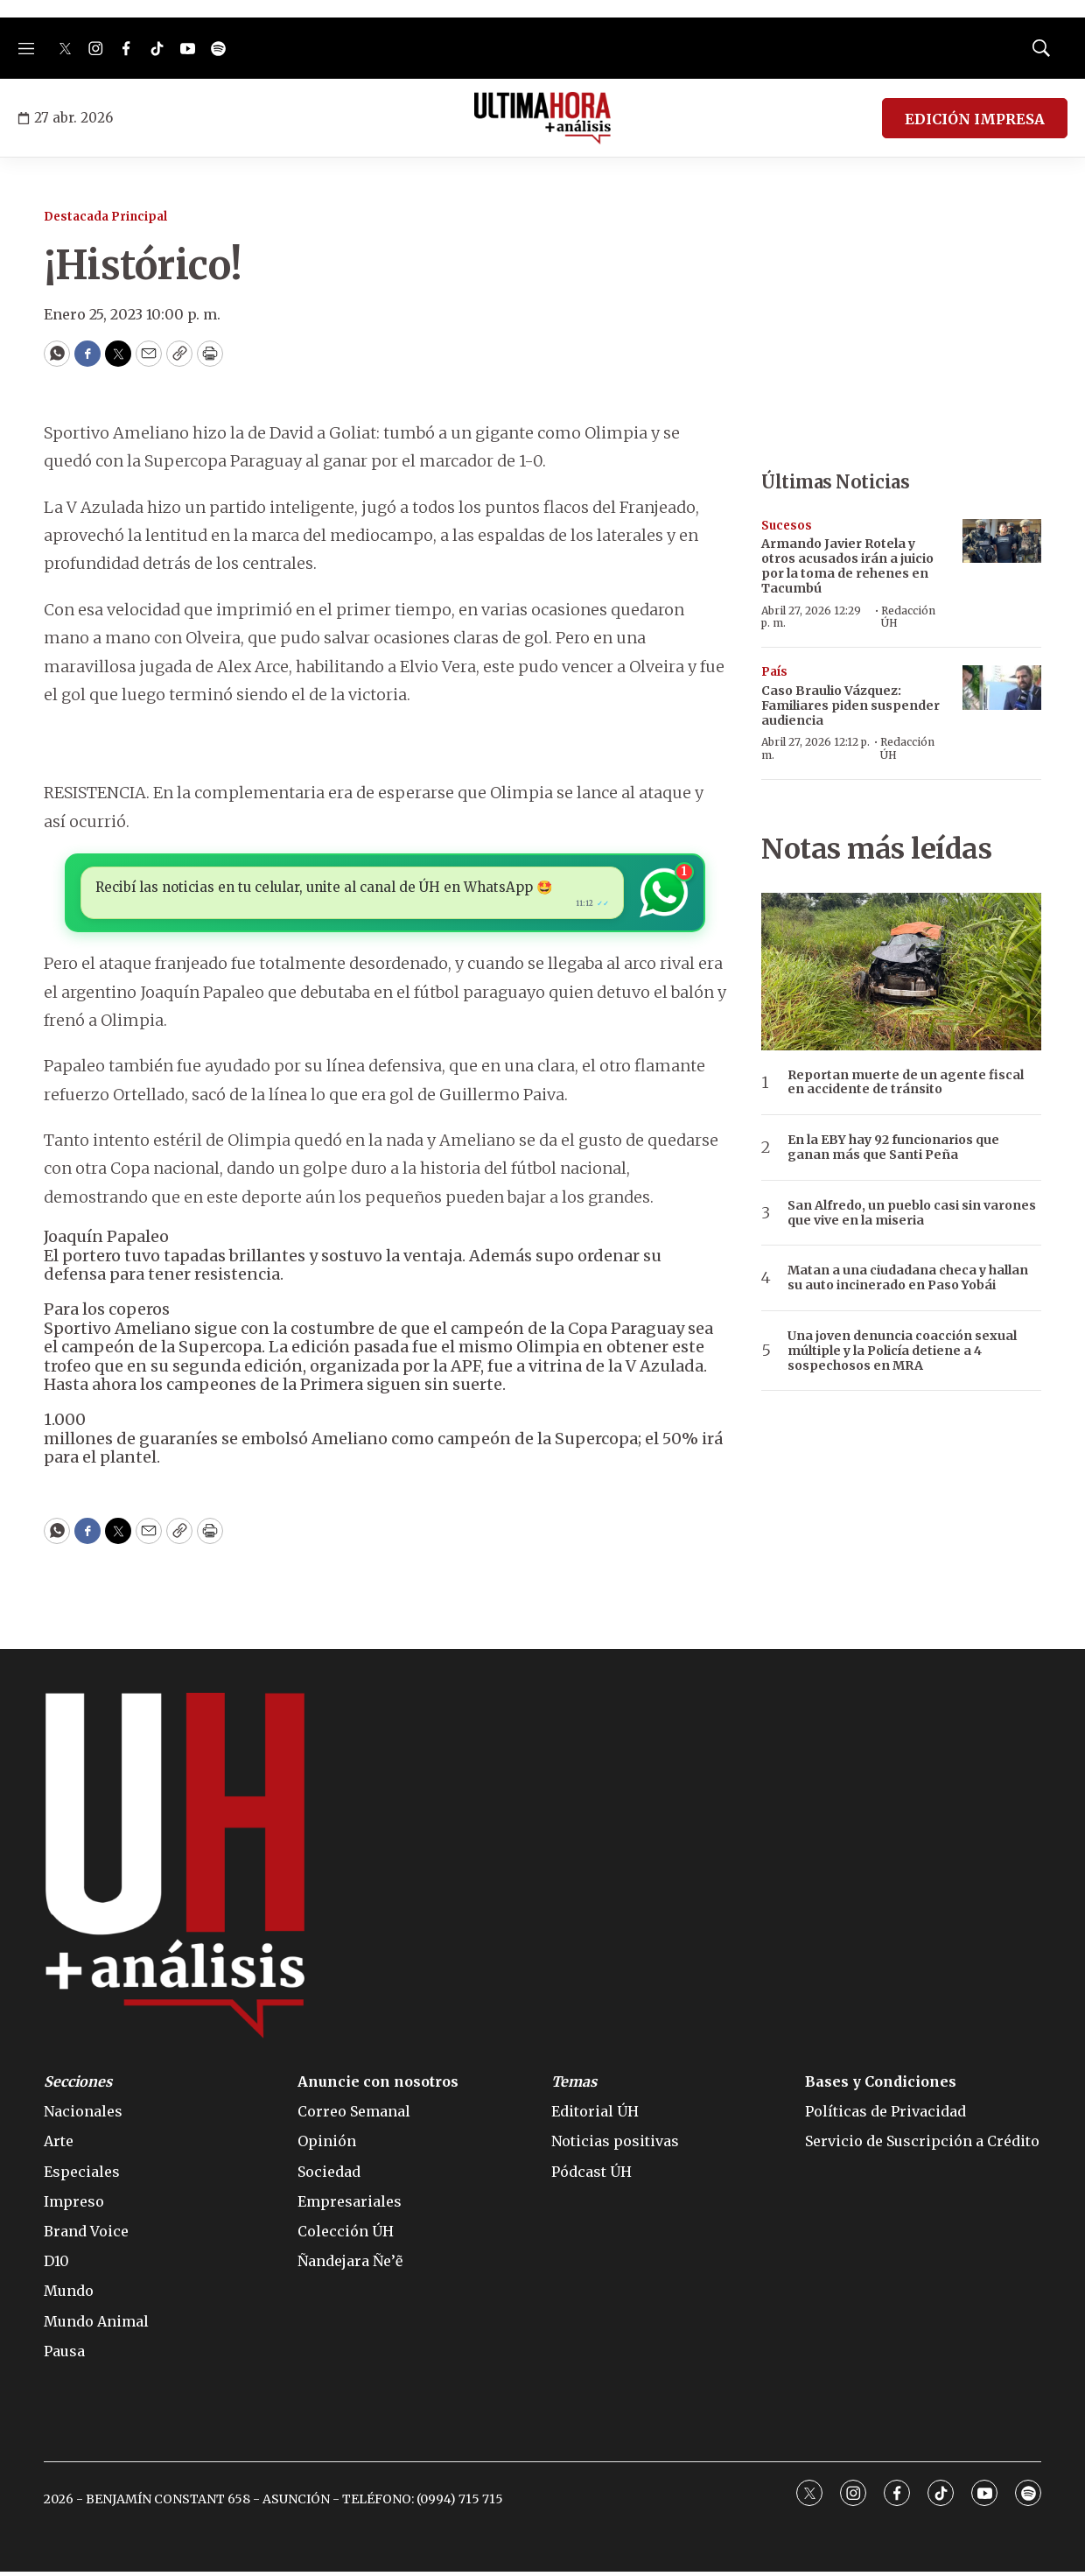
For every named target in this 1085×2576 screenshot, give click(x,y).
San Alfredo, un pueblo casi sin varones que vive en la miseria (912, 1213)
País (774, 671)
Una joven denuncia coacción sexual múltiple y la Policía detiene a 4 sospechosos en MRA (902, 1350)
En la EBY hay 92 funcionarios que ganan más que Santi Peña (893, 1147)
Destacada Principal (105, 216)
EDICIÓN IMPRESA (975, 119)
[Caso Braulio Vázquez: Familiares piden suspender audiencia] (1001, 687)
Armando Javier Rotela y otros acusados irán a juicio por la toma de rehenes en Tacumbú (847, 565)
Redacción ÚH (908, 616)
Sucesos (786, 525)
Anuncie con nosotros (378, 2086)
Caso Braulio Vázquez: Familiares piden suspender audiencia (850, 705)
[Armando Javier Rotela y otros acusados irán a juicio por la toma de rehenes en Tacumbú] (1001, 541)
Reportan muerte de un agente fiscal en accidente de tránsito (906, 1083)
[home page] (543, 118)
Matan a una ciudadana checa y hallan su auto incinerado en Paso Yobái (908, 1278)
